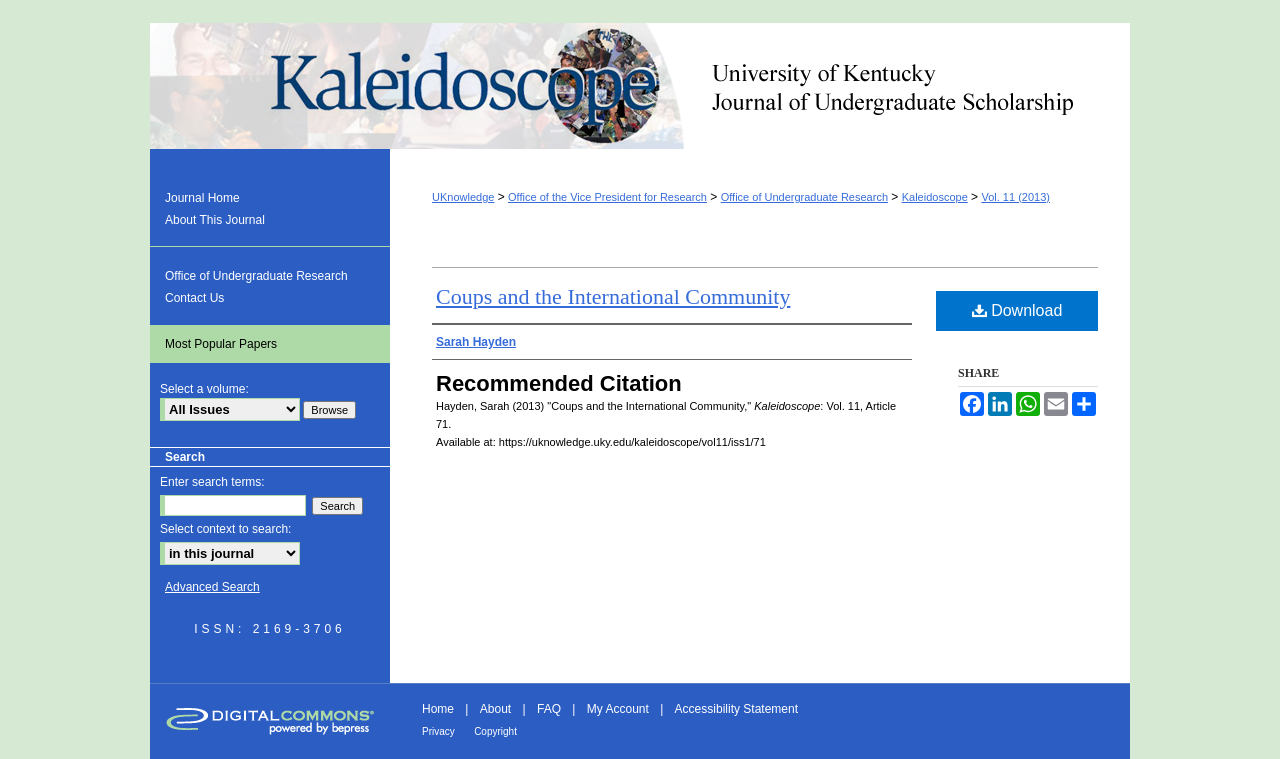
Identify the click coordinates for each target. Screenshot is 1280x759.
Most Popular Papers (221, 344)
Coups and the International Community (613, 296)
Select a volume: (204, 389)
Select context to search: (225, 529)
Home (438, 709)
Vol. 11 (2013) (1015, 197)
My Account (618, 709)
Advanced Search (212, 587)
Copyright (495, 731)
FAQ (549, 709)
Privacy (438, 731)
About (495, 709)
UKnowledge (463, 197)
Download (1017, 310)
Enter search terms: (212, 482)
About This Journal (215, 220)
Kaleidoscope (640, 86)
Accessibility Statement (736, 709)
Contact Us (194, 298)
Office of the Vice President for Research (607, 197)
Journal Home (202, 198)
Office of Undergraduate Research (804, 197)
